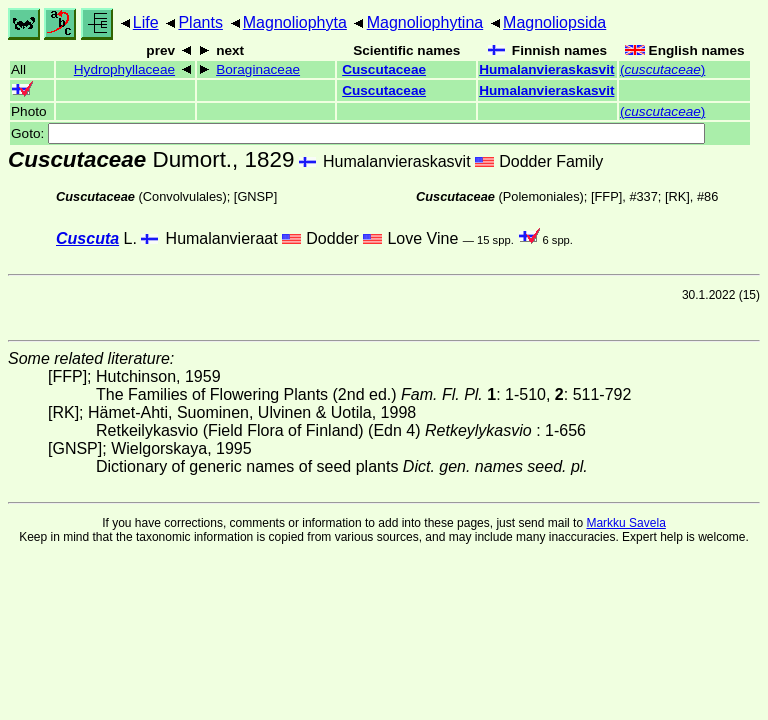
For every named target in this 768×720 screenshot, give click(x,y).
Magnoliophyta (295, 22)
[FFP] (606, 196)
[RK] (677, 196)
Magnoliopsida (554, 22)
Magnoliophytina (425, 22)
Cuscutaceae (384, 69)
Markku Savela (625, 523)
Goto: (358, 133)
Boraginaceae (258, 69)
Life (146, 22)
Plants (200, 22)
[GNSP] (255, 196)
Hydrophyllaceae (124, 69)
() (662, 69)
